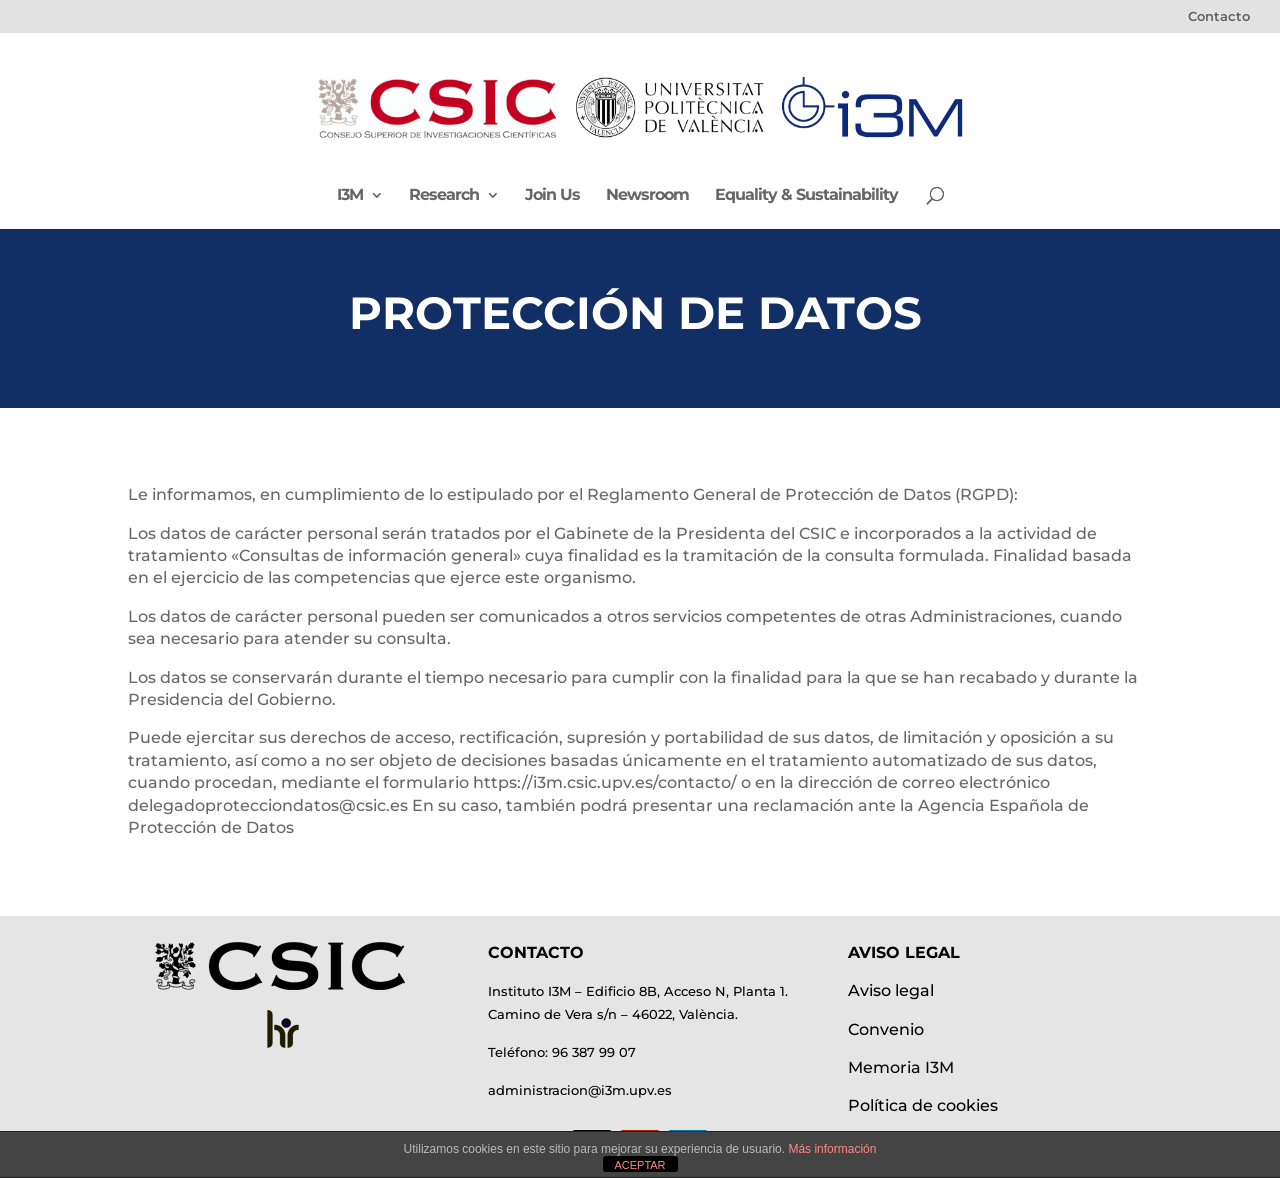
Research (444, 196)
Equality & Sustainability (806, 196)
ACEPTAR (639, 1165)
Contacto (1219, 17)
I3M (350, 196)
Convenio (886, 1029)
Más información (832, 1149)
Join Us (552, 196)
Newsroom (647, 196)
